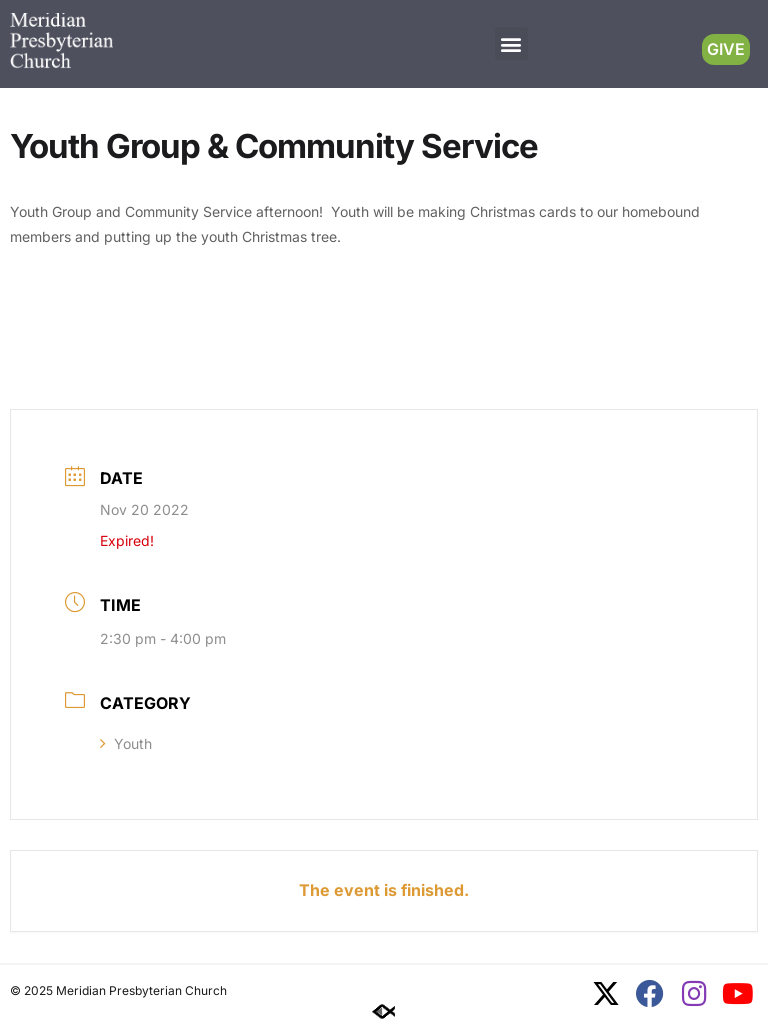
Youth (126, 743)
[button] (511, 43)
